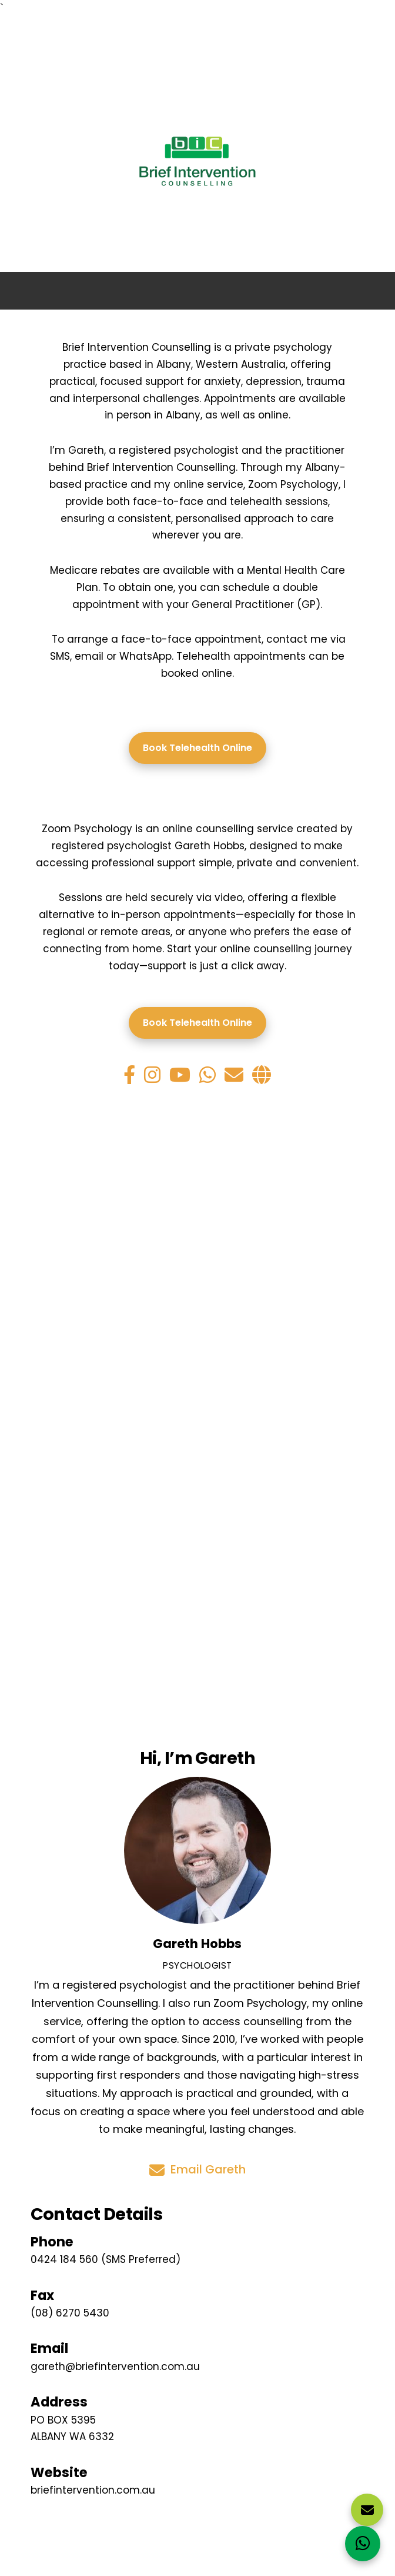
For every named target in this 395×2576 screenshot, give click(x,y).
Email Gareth (197, 2170)
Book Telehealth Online (197, 747)
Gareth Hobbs (197, 1943)
